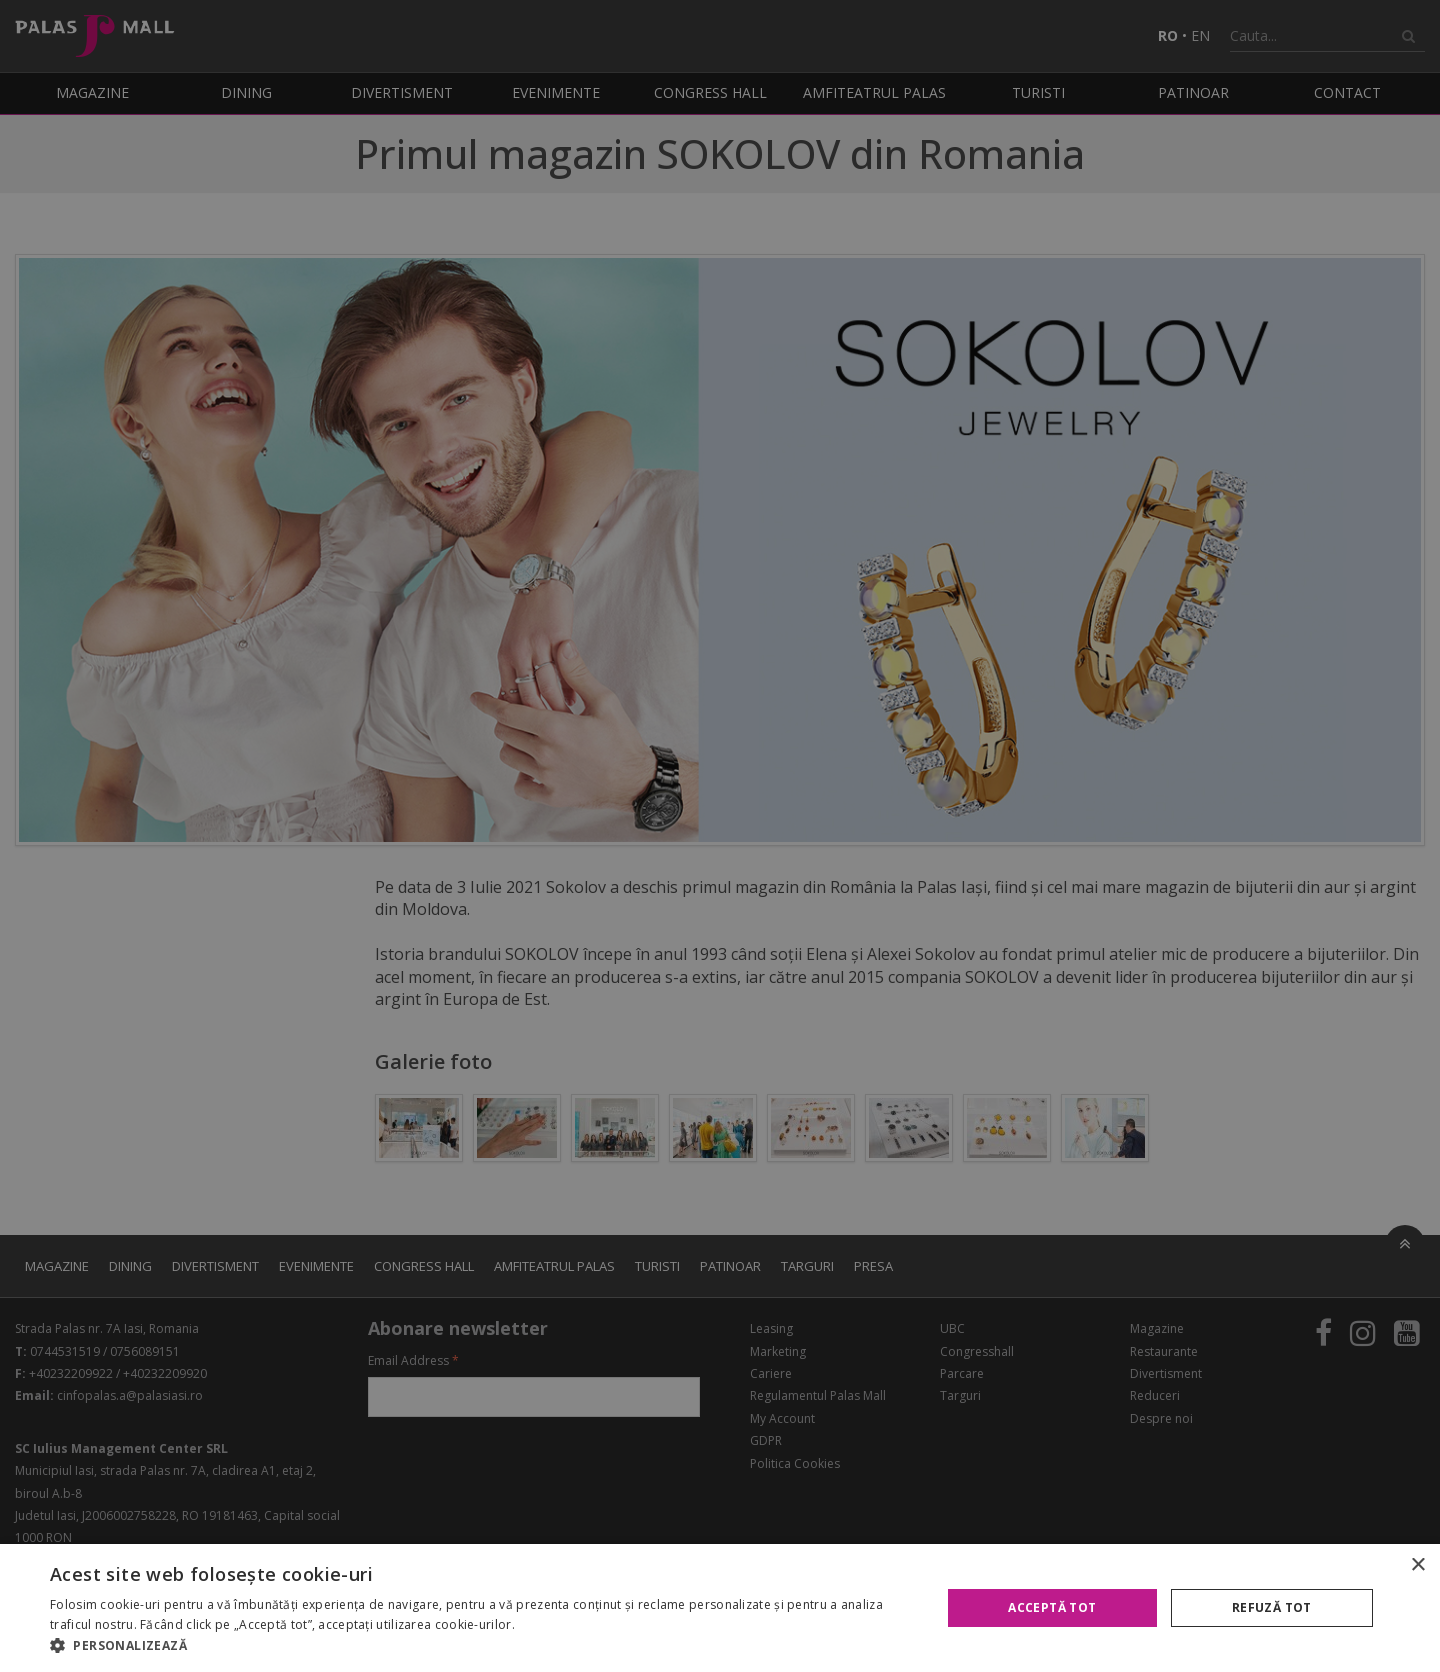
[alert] (720, 836)
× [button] (1417, 1565)
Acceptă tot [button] (1052, 1607)
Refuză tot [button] (1272, 1607)
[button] (482, 1646)
